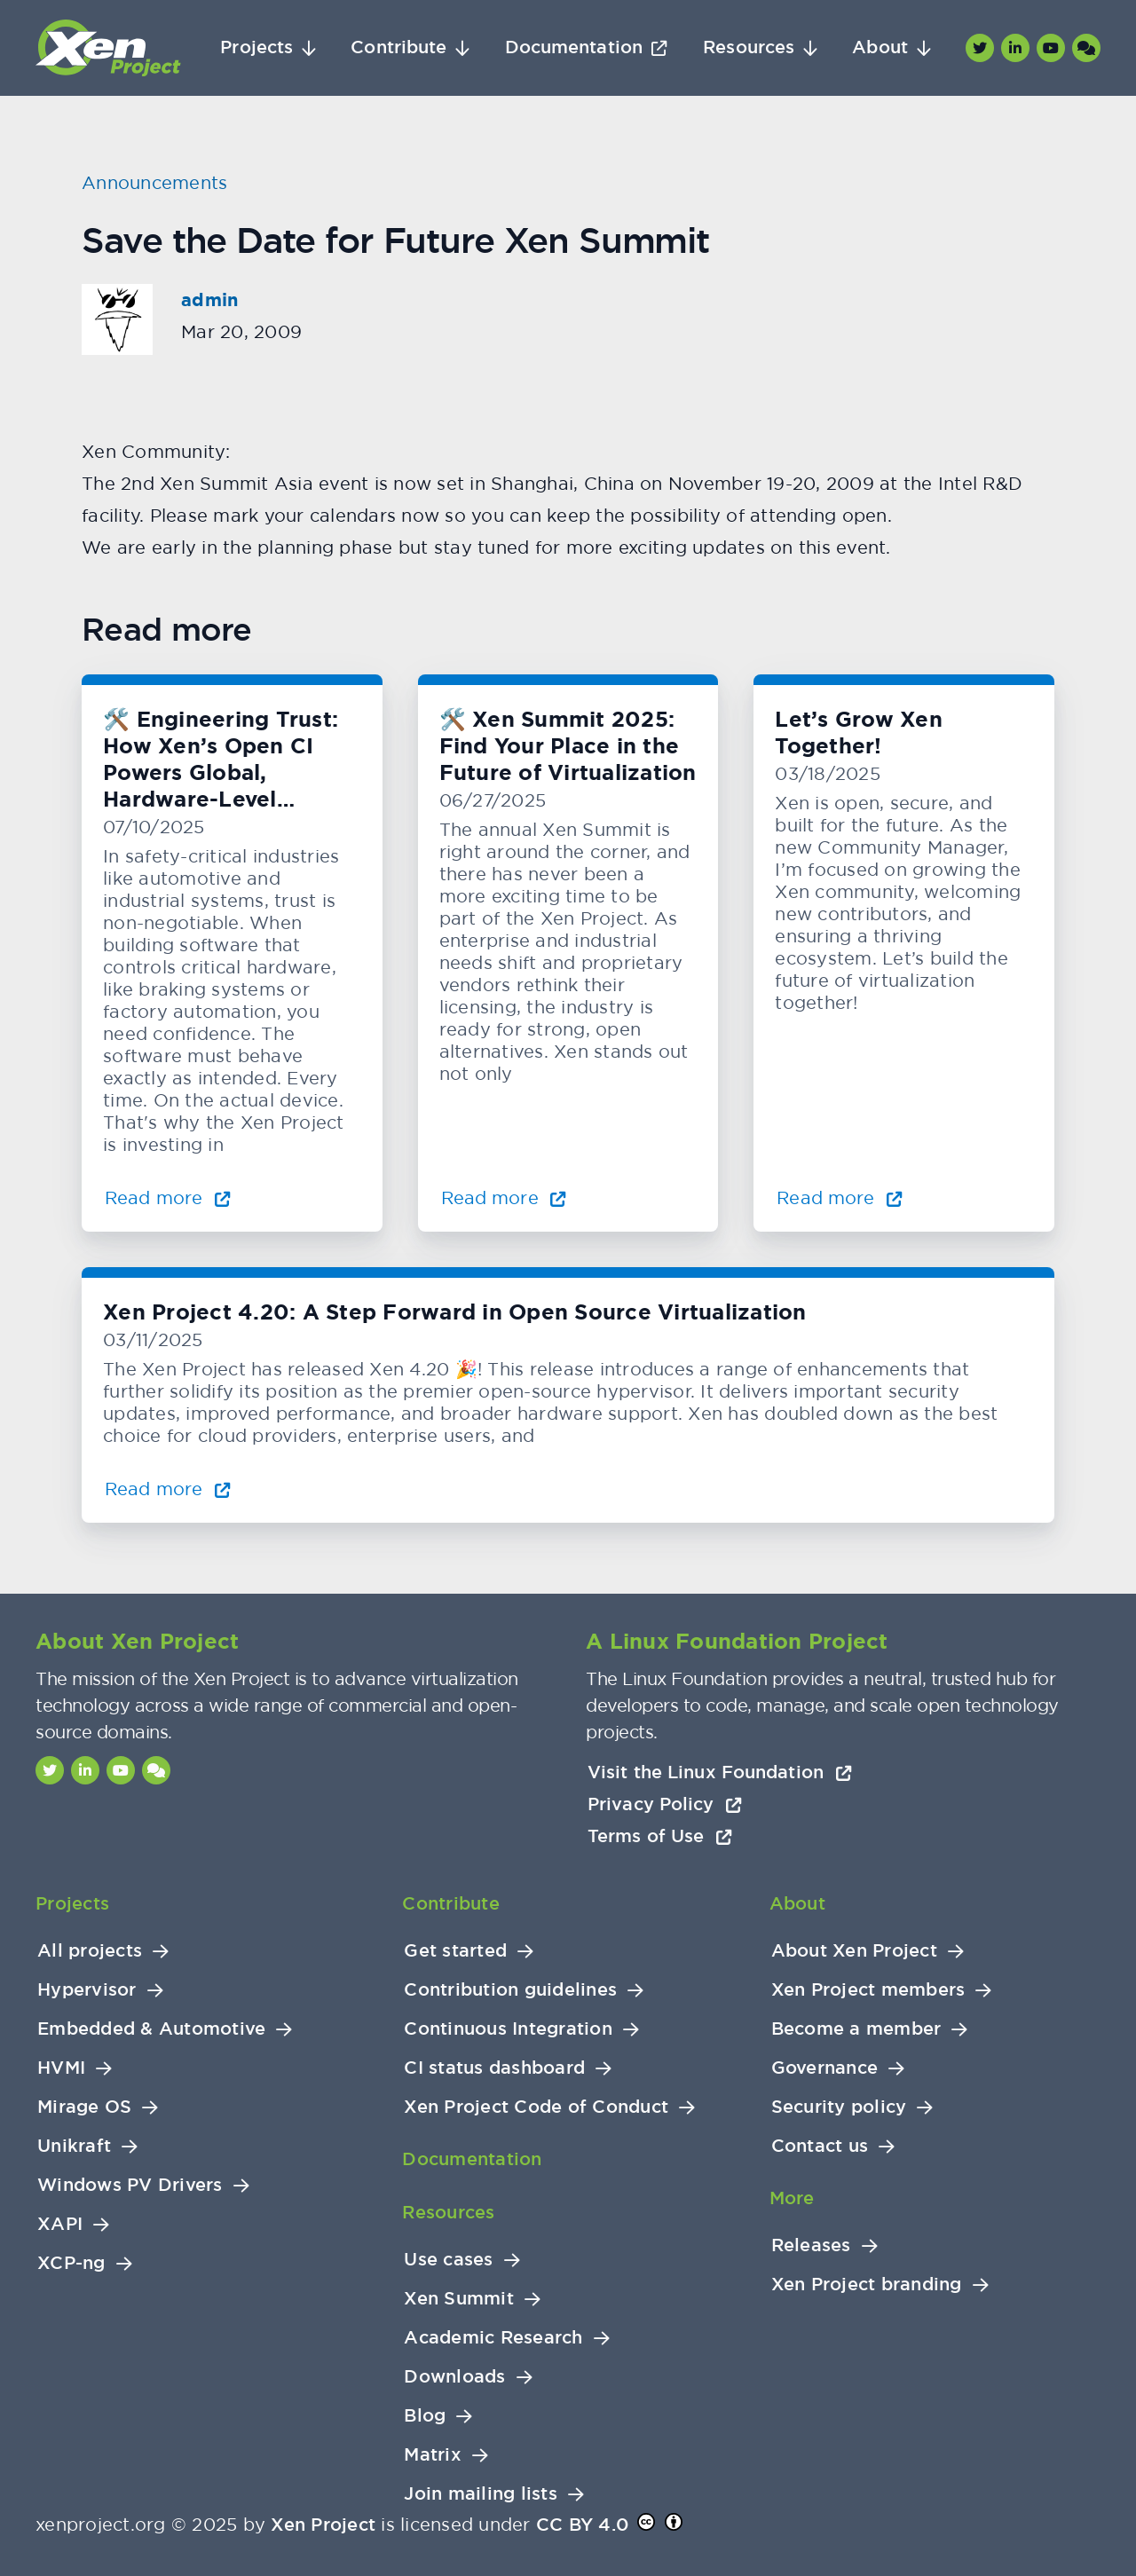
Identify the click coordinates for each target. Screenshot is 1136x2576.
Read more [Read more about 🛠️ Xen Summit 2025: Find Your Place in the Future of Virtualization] (504, 1197)
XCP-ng (71, 2263)
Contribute (398, 47)
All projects (89, 1951)
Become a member (856, 2029)
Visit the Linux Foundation (720, 1772)
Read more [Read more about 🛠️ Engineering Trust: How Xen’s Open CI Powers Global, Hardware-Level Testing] (168, 1197)
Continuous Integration (508, 2029)
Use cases (448, 2260)
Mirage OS (84, 2107)
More (792, 2198)
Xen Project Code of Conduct (536, 2107)
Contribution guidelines (510, 1990)
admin (209, 299)
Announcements (154, 182)
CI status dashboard (494, 2068)
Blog (425, 2416)
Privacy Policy (665, 1804)
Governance (825, 2068)
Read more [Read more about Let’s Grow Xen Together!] (840, 1197)
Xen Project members (868, 1990)
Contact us (820, 2146)
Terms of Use (660, 1835)
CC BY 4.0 (582, 2524)
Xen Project (323, 2524)
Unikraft (74, 2146)
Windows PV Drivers (130, 2185)
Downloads (454, 2377)
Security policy (839, 2107)
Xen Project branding (866, 2284)
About (880, 47)
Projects (256, 47)
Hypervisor (87, 1990)
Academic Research (493, 2338)
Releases (811, 2245)
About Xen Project (854, 1951)
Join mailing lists (480, 2494)
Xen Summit (459, 2299)
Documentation (574, 47)
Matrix (433, 2455)
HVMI (61, 2068)
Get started (455, 1951)
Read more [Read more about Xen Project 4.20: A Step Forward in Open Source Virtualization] (168, 1488)
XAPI (60, 2224)
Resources (748, 47)
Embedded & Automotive (151, 2029)
